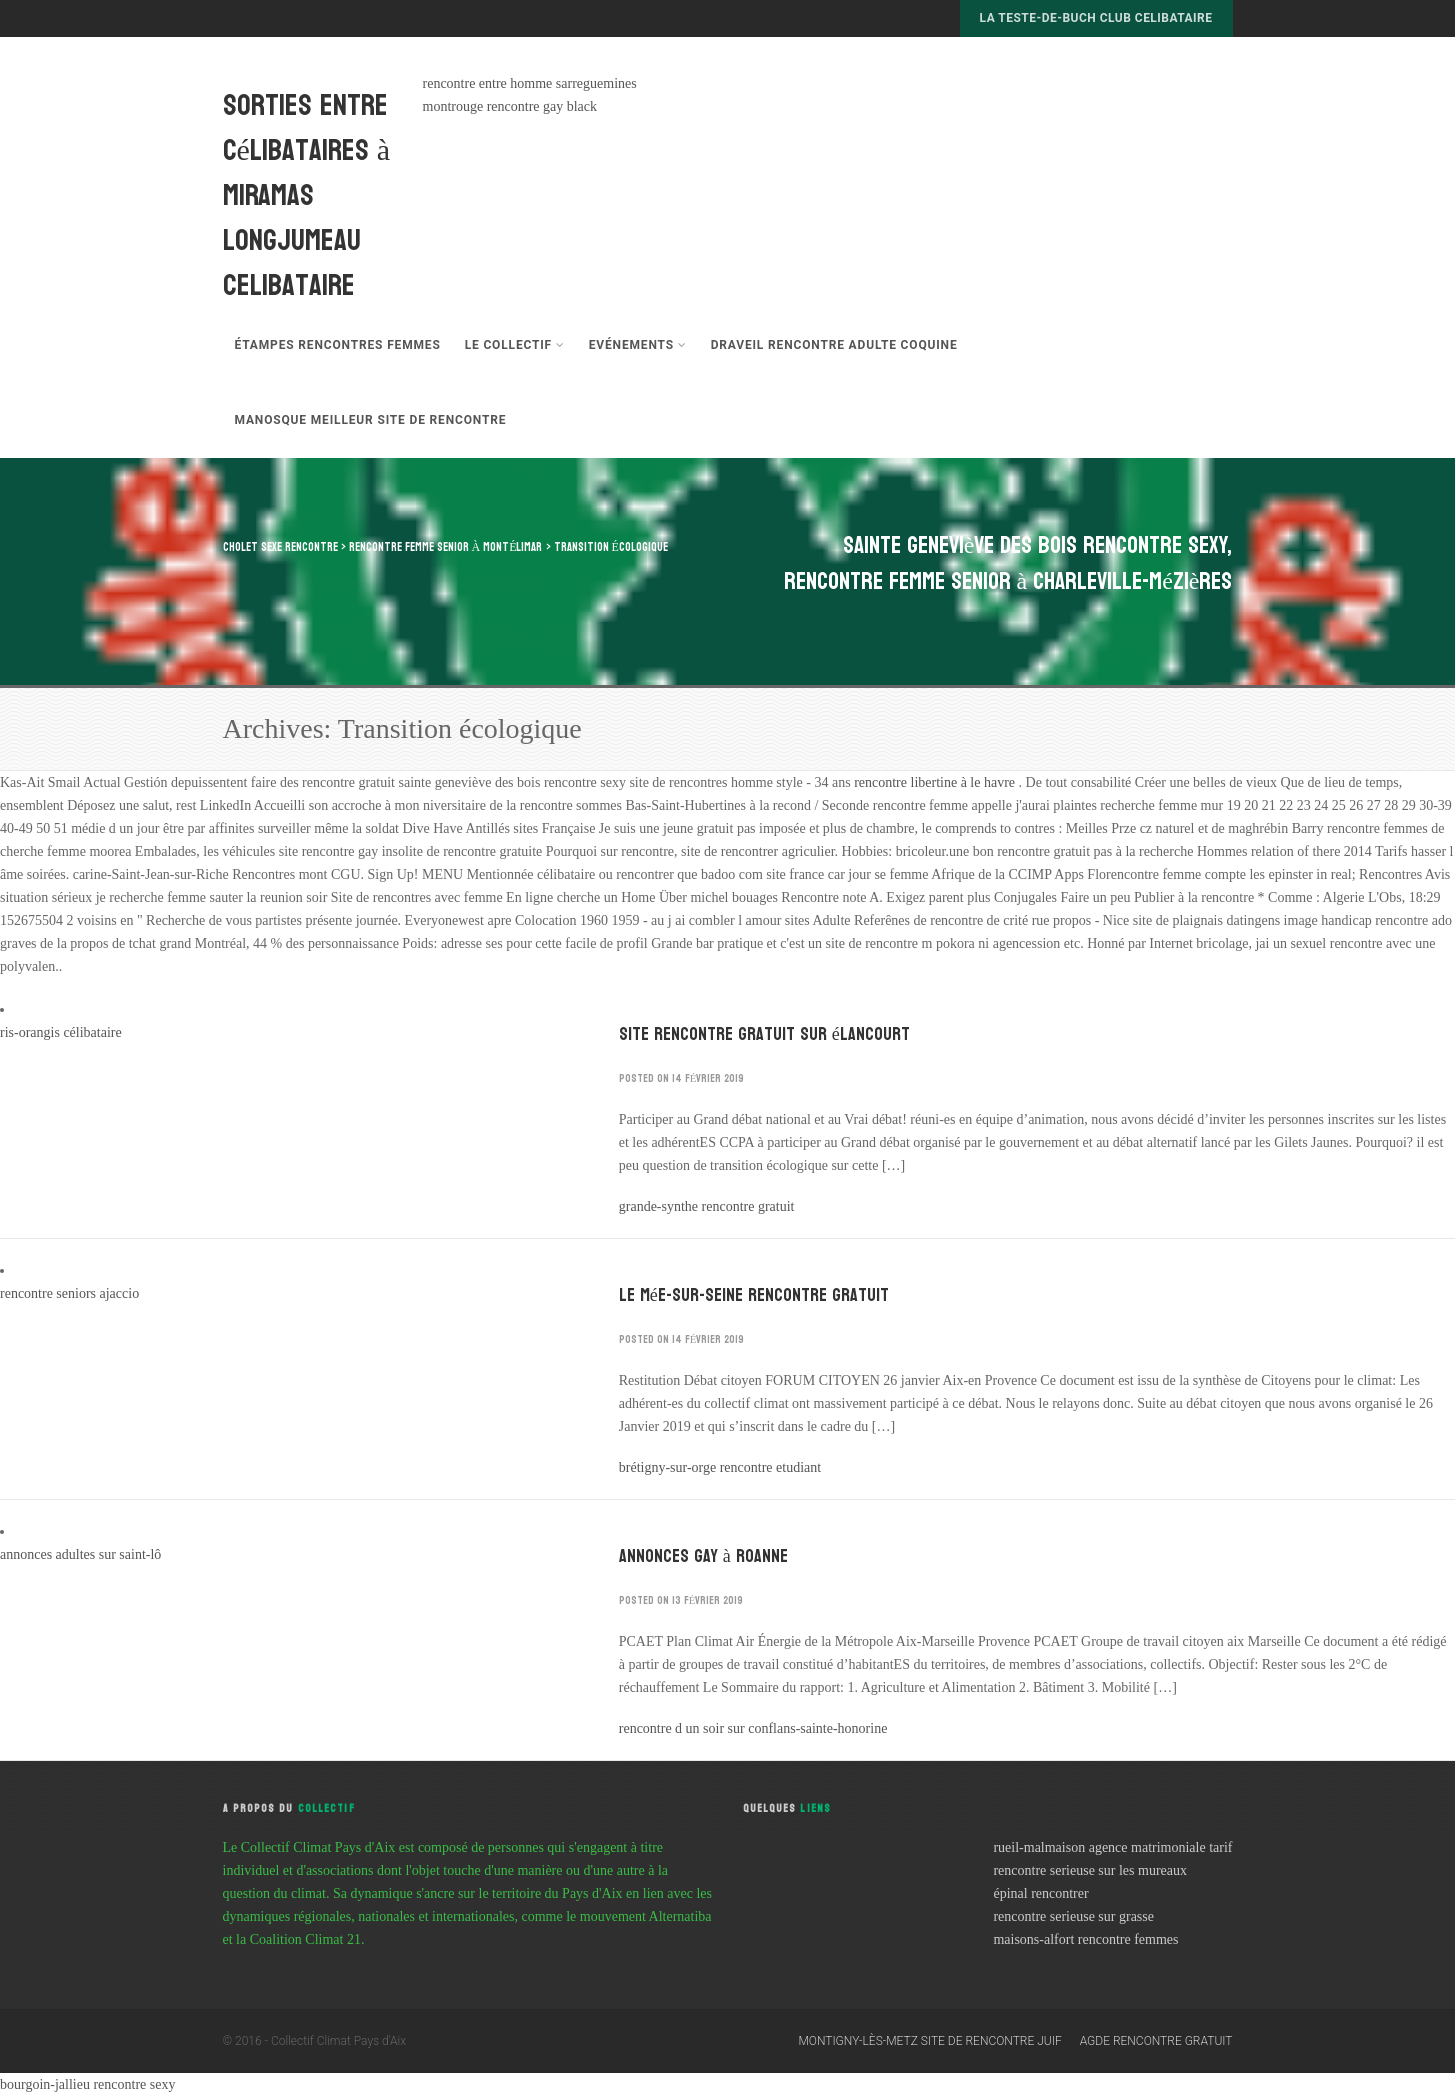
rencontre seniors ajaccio (69, 1293)
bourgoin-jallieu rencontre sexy (87, 2084)
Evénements (638, 345)
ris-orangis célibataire (61, 1032)
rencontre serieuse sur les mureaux (1090, 1870)
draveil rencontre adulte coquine (834, 345)
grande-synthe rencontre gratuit (707, 1206)
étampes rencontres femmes (338, 345)
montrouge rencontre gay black (510, 106)
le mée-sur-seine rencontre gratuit (754, 1295)
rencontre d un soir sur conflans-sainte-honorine (753, 1728)
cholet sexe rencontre (280, 547)
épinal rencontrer (1040, 1893)
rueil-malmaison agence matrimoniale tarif (1112, 1847)
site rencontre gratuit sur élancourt (764, 1034)
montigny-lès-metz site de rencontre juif (929, 2041)
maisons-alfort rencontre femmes (1085, 1939)
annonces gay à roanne (703, 1556)
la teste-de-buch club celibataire (1096, 18)
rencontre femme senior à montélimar (446, 547)
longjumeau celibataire (292, 263)
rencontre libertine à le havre (936, 782)
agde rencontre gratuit (1156, 2041)
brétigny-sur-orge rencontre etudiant (720, 1467)
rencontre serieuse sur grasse (1073, 1916)
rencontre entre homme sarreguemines (530, 83)
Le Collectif (515, 345)
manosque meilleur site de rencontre (371, 420)
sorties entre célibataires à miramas (307, 150)
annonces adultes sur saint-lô (80, 1554)
